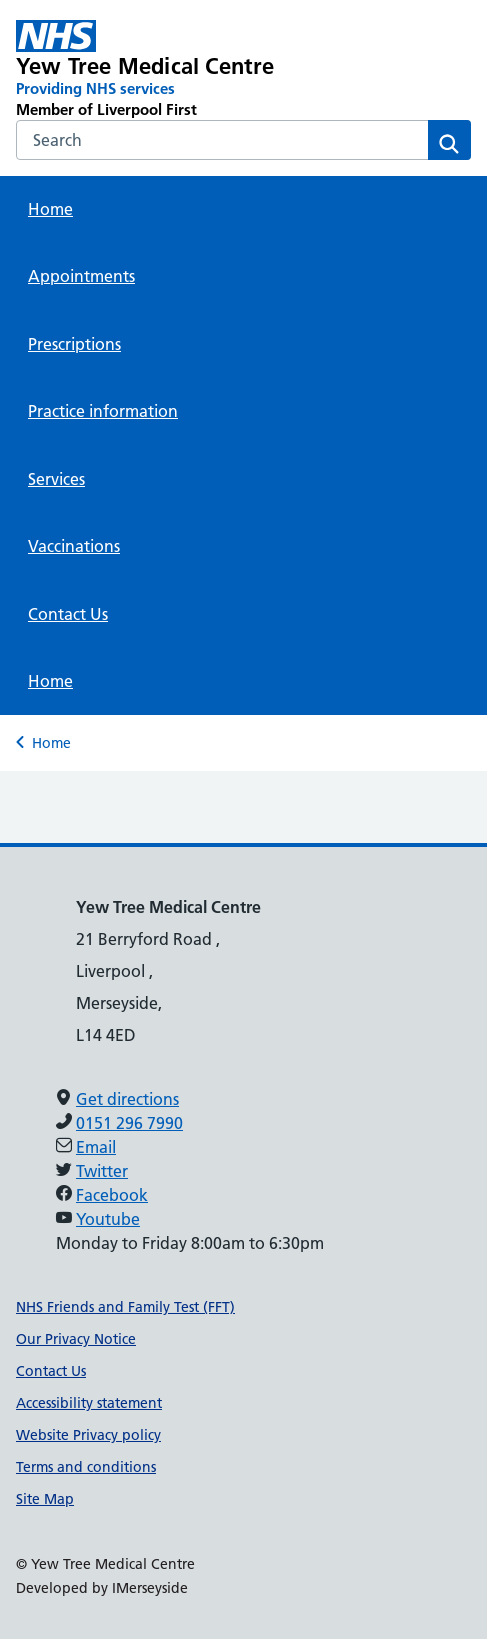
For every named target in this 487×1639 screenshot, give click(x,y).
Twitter (102, 1171)
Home (50, 209)
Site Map (45, 1499)
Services (56, 479)
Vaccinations (74, 546)
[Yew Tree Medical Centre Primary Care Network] (152, 70)
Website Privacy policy (88, 1435)
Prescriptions (74, 344)
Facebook (112, 1195)
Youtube (108, 1219)
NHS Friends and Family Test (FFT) (125, 1307)
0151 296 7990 (129, 1123)
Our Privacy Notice (76, 1339)
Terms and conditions (86, 1467)
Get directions (127, 1099)
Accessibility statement (89, 1403)
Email (96, 1147)
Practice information (103, 411)
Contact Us (68, 614)
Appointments (81, 276)
